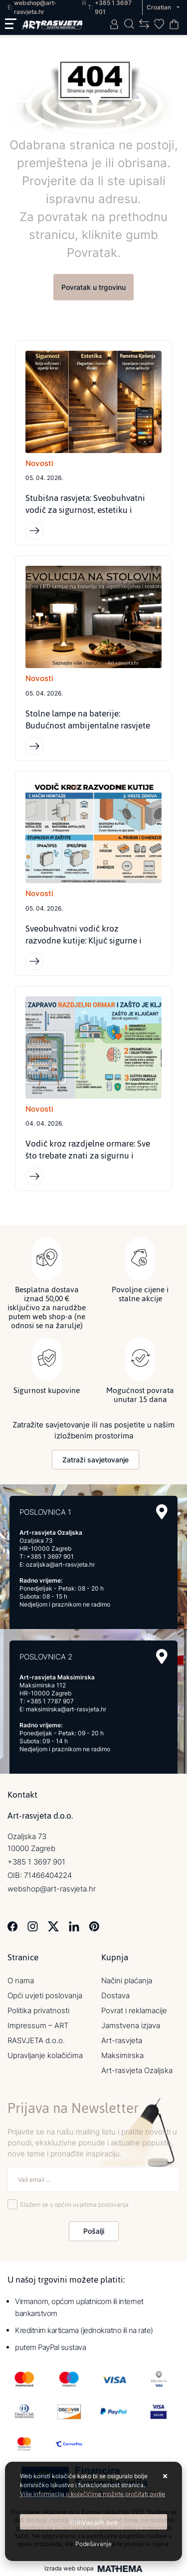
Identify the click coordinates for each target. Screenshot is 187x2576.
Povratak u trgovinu (93, 287)
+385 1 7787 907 (50, 1701)
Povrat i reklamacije (134, 2010)
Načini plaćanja (126, 1980)
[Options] (93, 2544)
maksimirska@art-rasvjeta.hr (66, 1709)
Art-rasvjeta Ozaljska (137, 2070)
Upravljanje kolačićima (45, 2055)
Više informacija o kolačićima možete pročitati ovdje (92, 2494)
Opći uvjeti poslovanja (44, 1995)
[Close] (93, 2522)
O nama (20, 1980)
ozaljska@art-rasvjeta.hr (60, 1564)
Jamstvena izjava (130, 2025)
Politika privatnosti (38, 2010)
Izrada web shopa (69, 2569)
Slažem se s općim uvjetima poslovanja (74, 2204)
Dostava (115, 1995)
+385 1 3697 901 (50, 1556)
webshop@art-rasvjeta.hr (51, 1888)
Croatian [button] (160, 7)
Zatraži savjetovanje (95, 1459)
